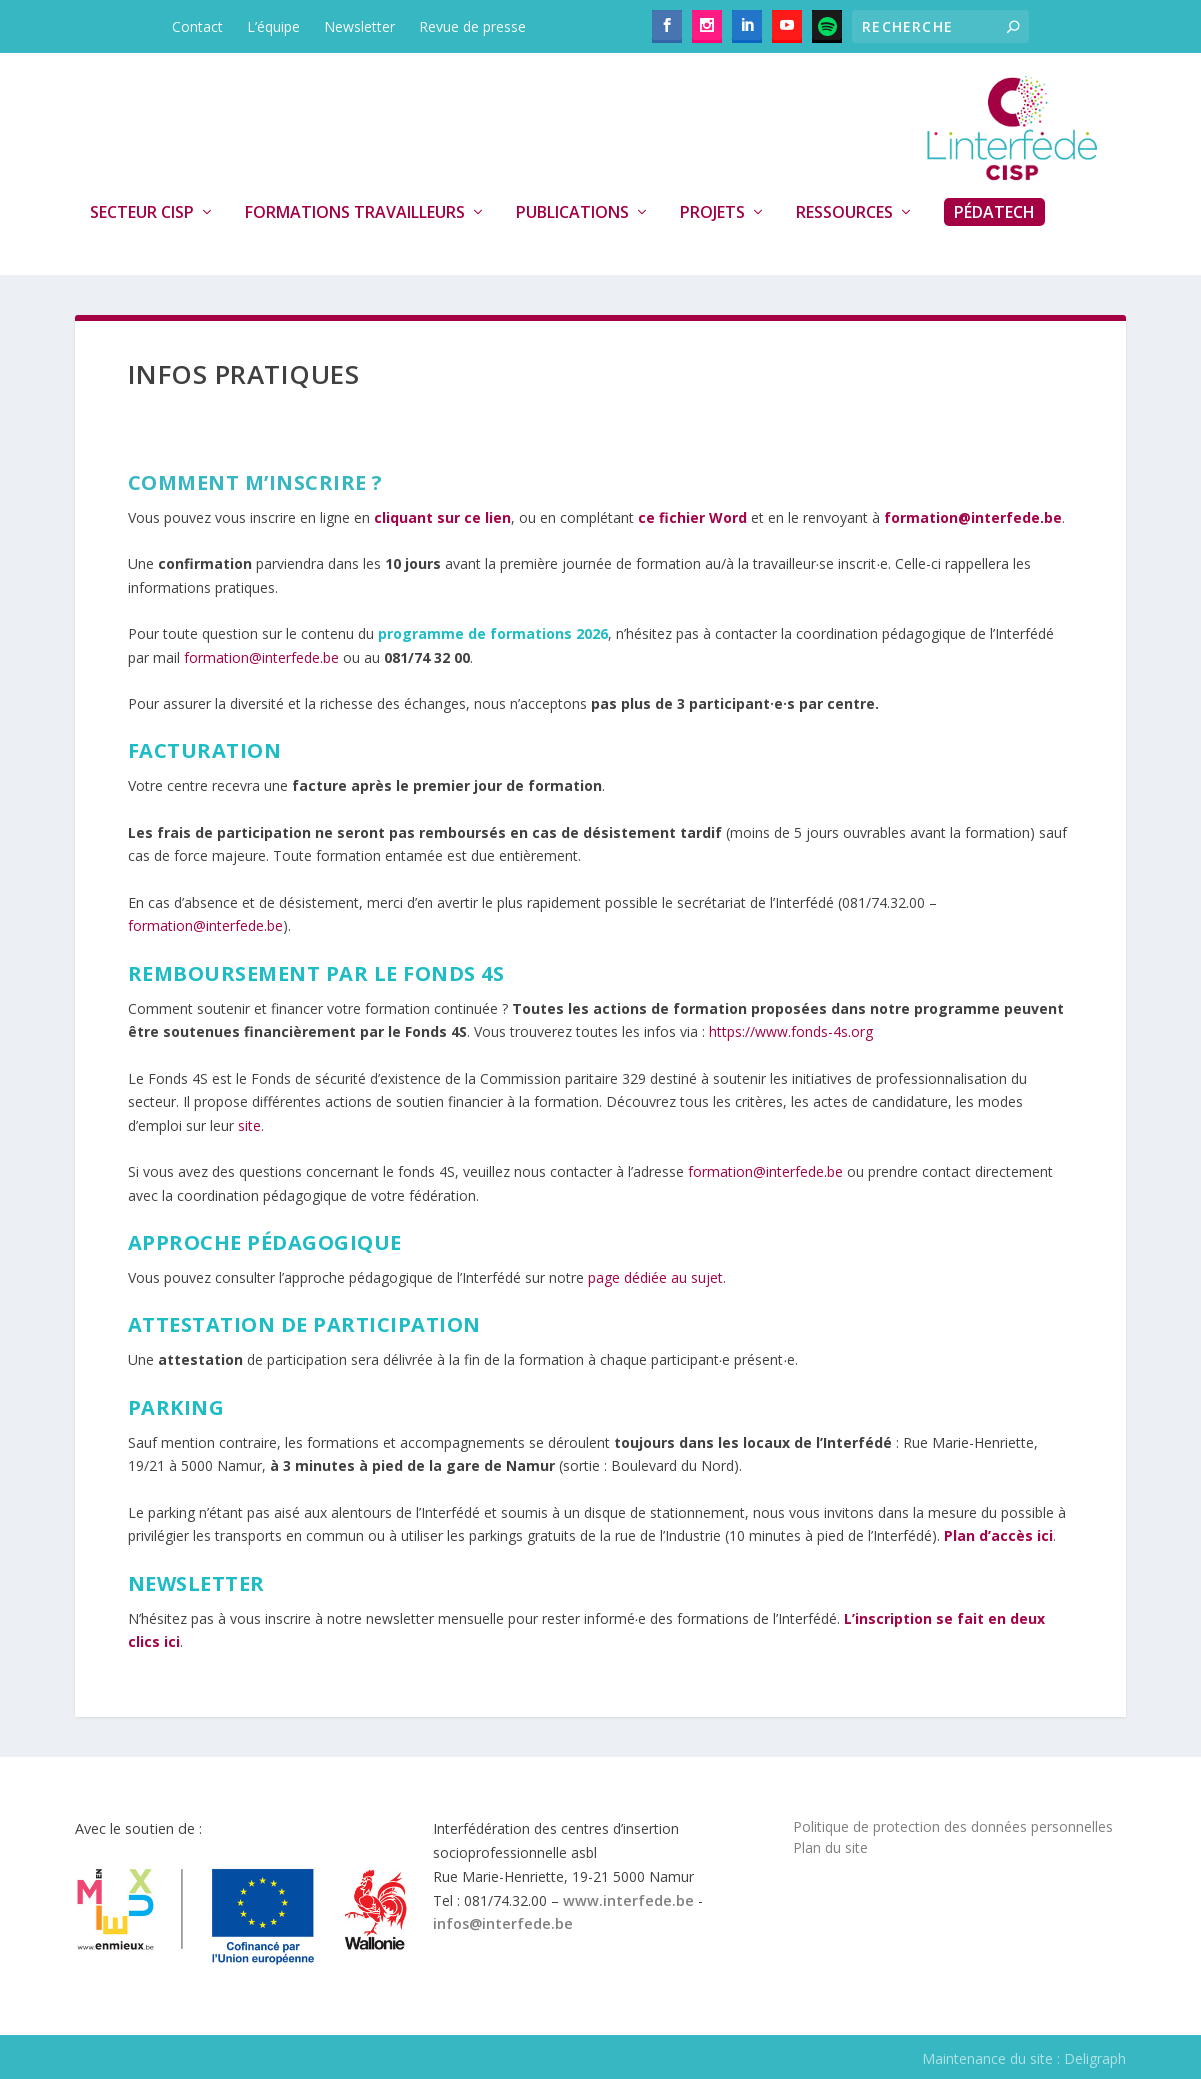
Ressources (844, 213)
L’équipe (273, 26)
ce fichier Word (692, 517)
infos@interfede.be (503, 1923)
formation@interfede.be (261, 657)
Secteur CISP (142, 213)
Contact (197, 26)
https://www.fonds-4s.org (791, 1031)
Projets (712, 213)
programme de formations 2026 (493, 633)
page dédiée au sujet (655, 1277)
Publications (572, 213)
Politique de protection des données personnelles (953, 1826)
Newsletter (359, 26)
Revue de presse (472, 26)
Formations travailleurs (355, 213)
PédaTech (994, 212)
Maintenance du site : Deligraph (1024, 2058)
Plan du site (830, 1847)
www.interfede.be (628, 1900)
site (249, 1125)
